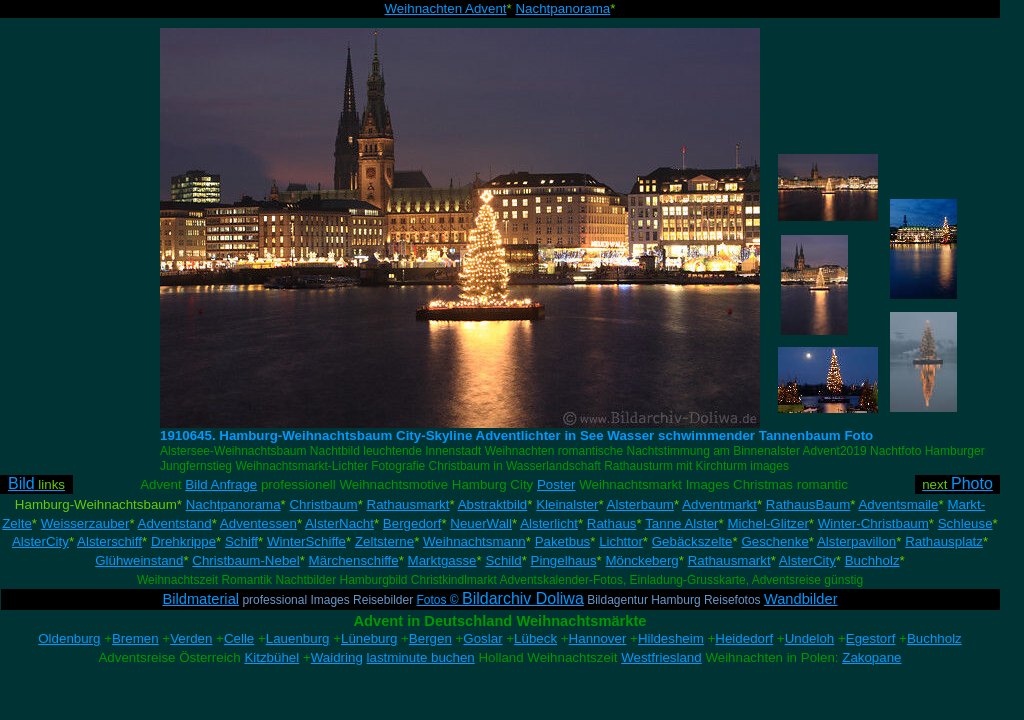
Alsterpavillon (856, 541)
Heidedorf (744, 638)
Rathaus (612, 523)
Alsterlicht (549, 523)
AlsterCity (40, 541)
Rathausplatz (944, 541)
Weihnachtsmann (474, 541)
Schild (503, 560)
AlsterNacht (339, 523)
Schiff (241, 541)
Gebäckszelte (692, 541)
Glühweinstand (139, 560)
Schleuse (965, 523)
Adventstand (175, 523)
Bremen (135, 638)
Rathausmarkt (408, 504)
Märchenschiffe (354, 560)
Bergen (430, 638)
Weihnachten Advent (446, 8)
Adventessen (258, 523)
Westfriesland (661, 657)
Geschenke (774, 541)
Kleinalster (567, 504)
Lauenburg (298, 638)
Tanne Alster (681, 523)
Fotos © (499, 600)
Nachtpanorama (562, 8)
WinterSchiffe (306, 541)
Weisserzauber (85, 523)
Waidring (337, 657)
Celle (239, 638)
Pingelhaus (564, 560)
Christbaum (323, 504)
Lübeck (535, 638)
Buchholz (872, 560)
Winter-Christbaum (873, 523)
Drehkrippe (183, 541)
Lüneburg (369, 638)
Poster (556, 484)
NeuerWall (481, 523)
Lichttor (621, 541)
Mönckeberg (641, 560)
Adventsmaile (898, 504)
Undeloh (810, 638)
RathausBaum (808, 504)
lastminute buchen (421, 657)
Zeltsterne (384, 541)
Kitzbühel (271, 657)
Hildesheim (671, 638)
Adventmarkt (719, 504)
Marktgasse (442, 560)
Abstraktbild (493, 504)
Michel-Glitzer (767, 523)
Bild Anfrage (221, 484)
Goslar (482, 638)
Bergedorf (412, 523)
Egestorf (871, 638)
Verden (191, 638)
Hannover (598, 638)
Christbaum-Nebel (245, 560)
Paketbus (563, 541)
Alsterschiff (109, 541)
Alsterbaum (640, 504)
